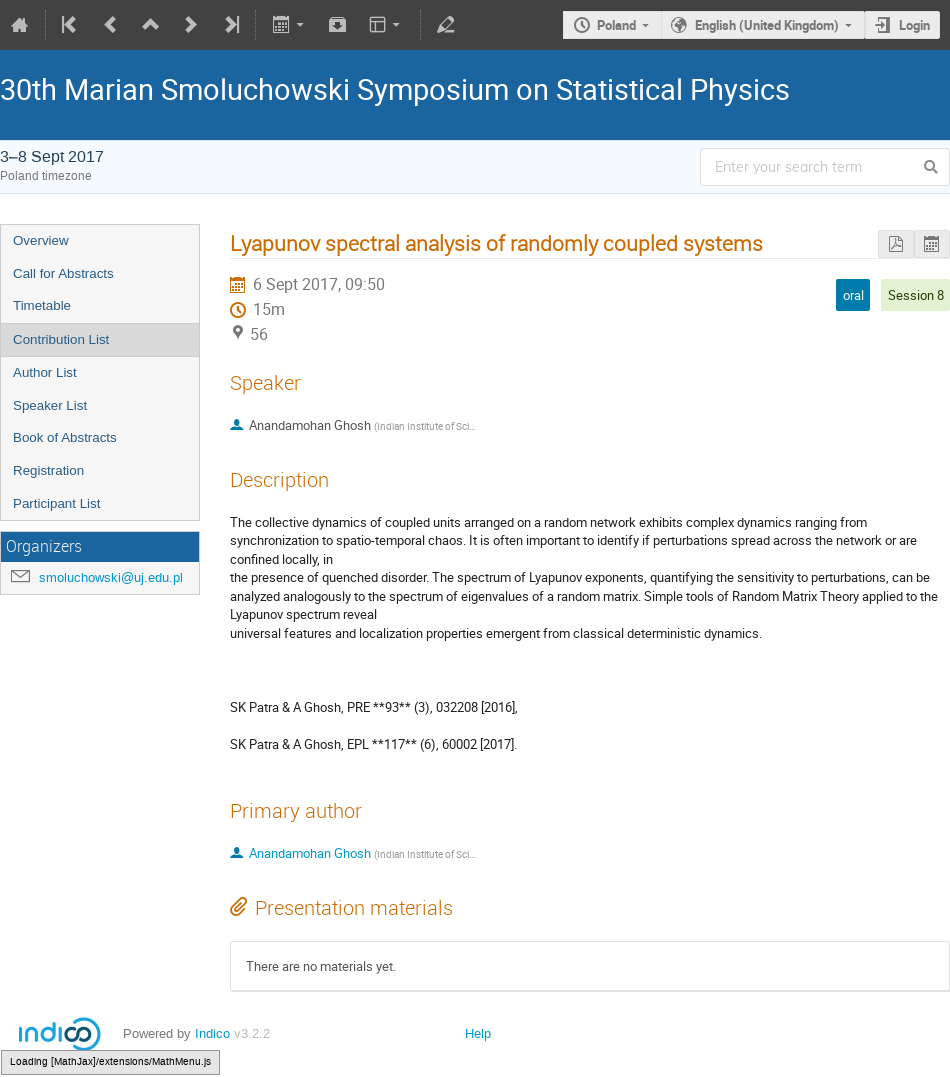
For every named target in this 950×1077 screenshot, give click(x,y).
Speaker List (50, 405)
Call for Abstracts (63, 273)
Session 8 (916, 295)
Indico (212, 1033)
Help (478, 1033)
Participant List (56, 503)
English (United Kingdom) (767, 25)
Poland (616, 25)
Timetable (42, 305)
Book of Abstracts (65, 437)
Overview (41, 240)
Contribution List (61, 339)
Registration (48, 470)
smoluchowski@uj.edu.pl (111, 577)
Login (914, 25)
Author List (45, 372)
